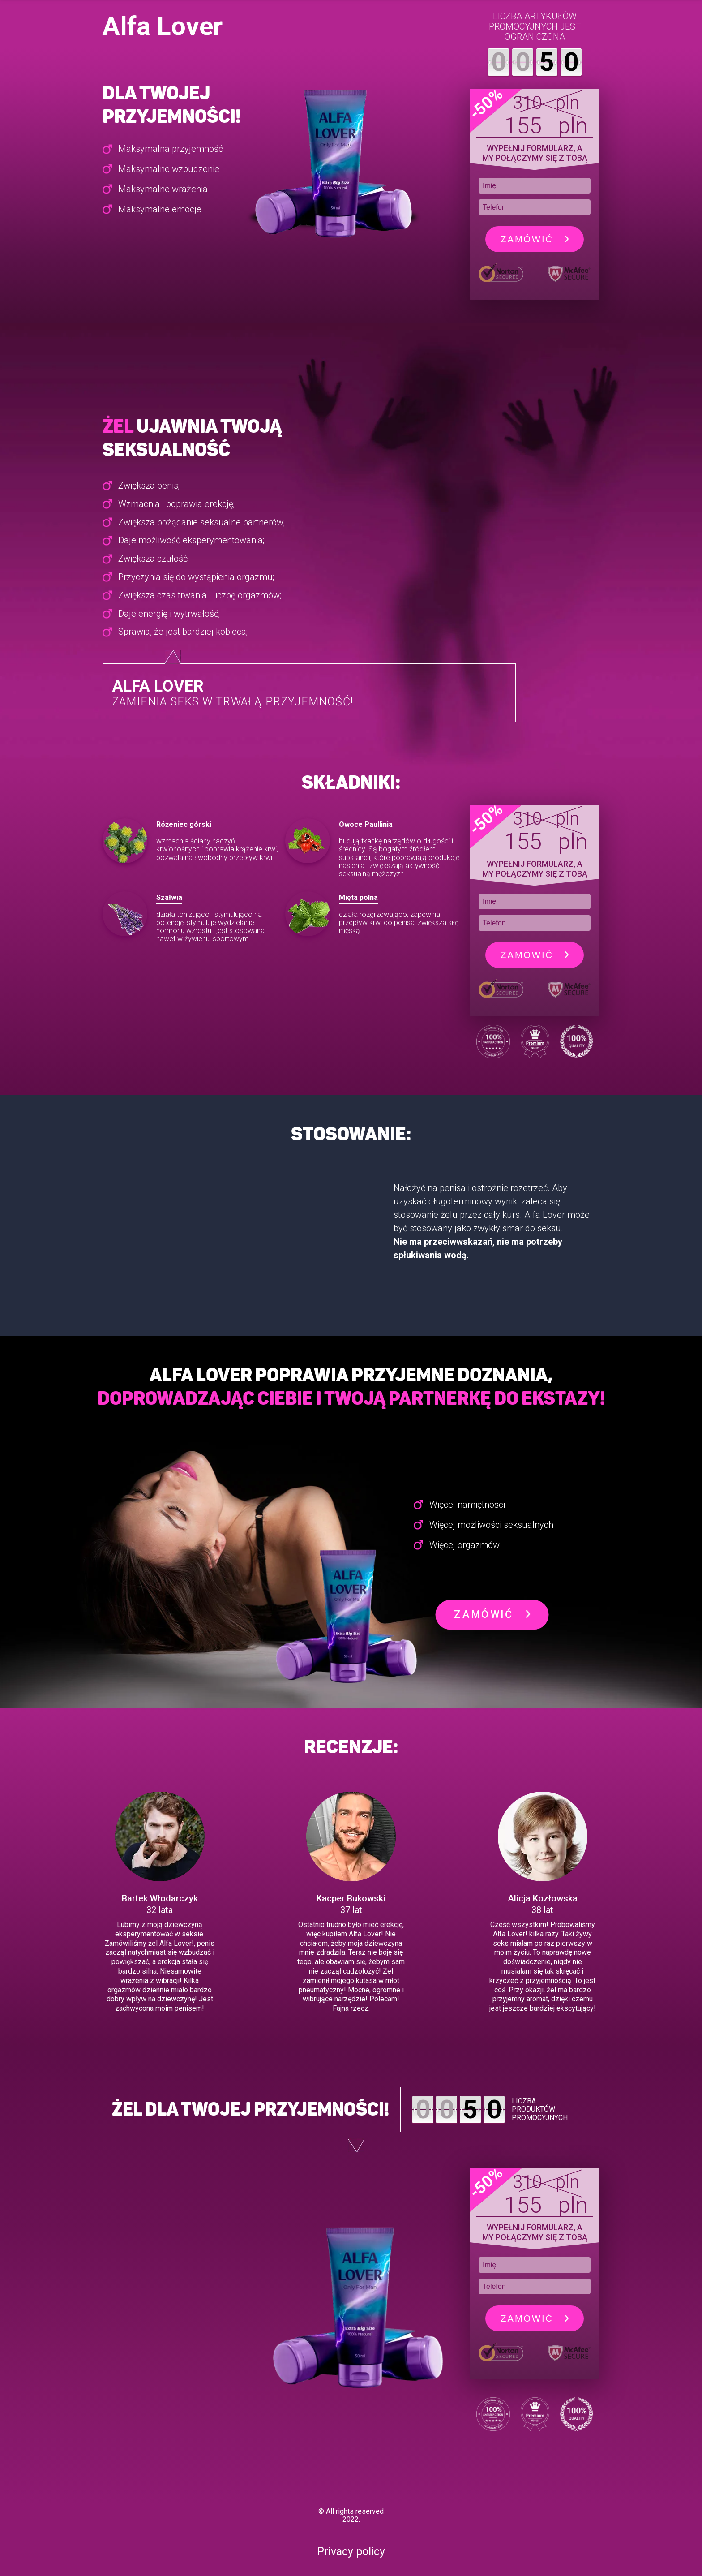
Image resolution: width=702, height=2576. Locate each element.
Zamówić (534, 239)
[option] (187, 854)
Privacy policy (351, 2551)
